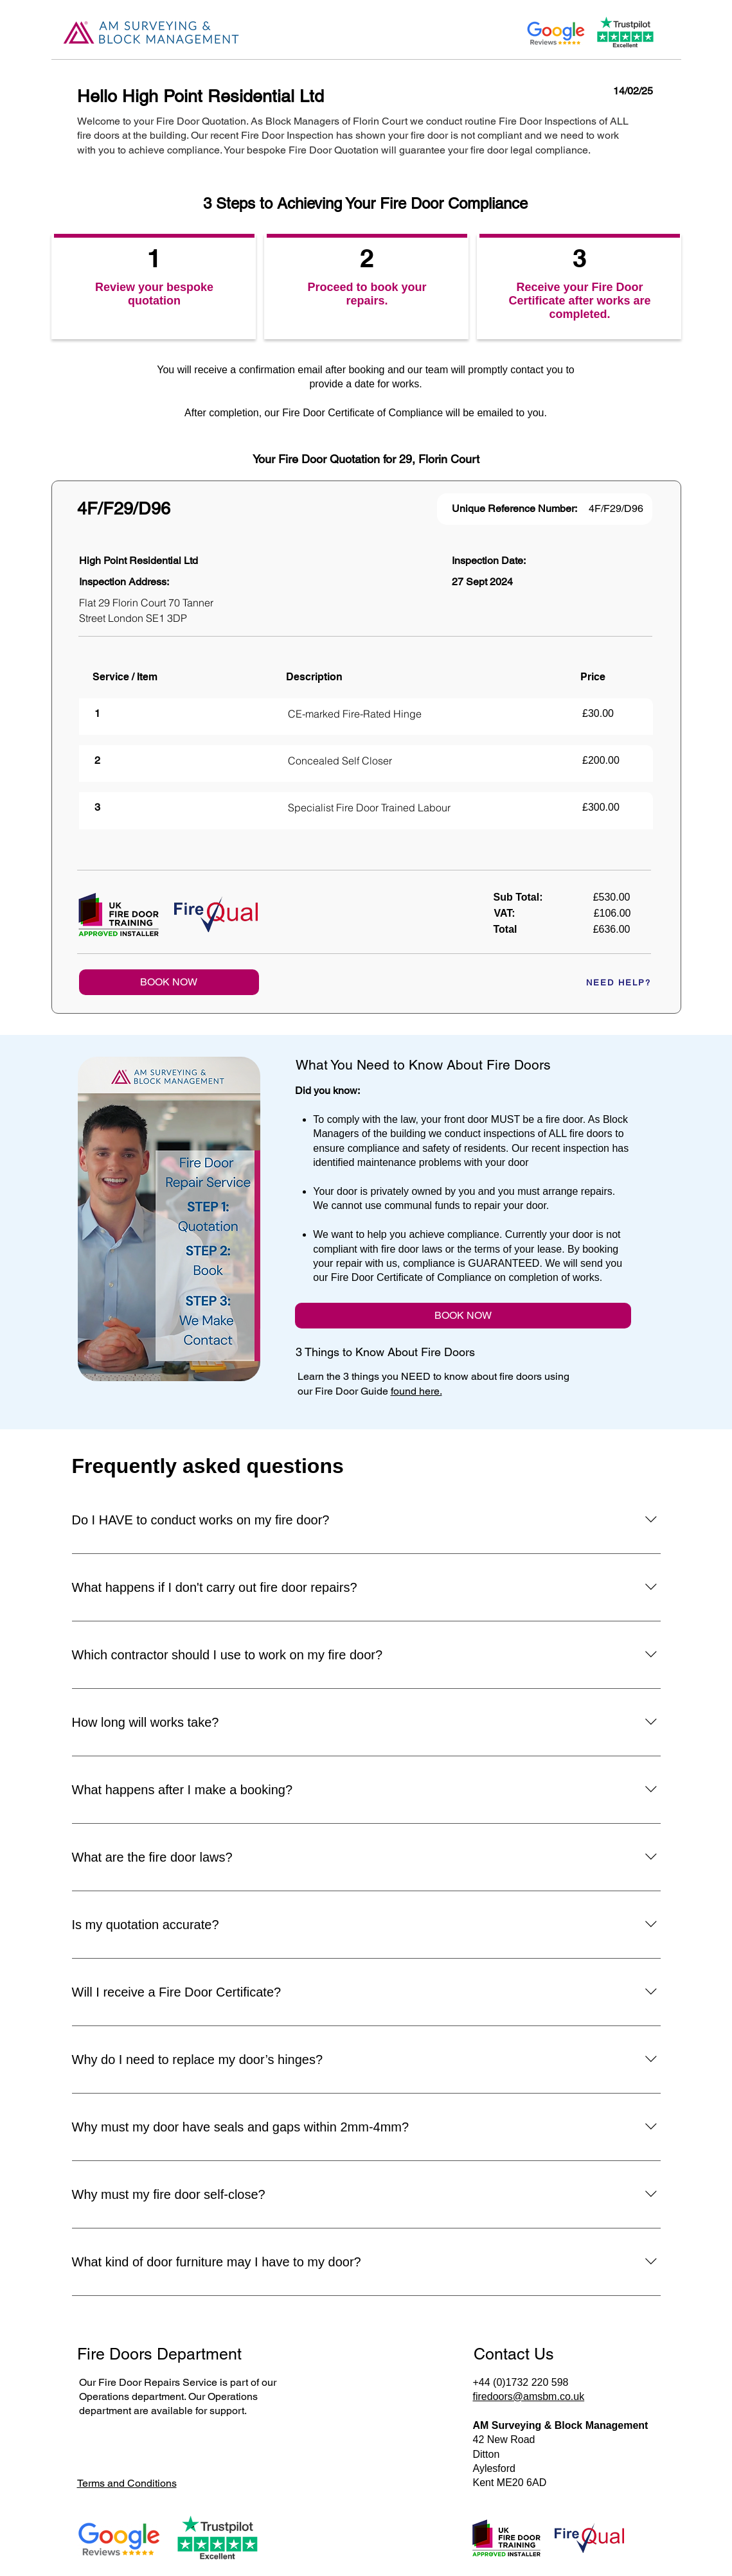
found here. (416, 1391)
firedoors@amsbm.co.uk (529, 2396)
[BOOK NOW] (169, 982)
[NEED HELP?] (605, 982)
